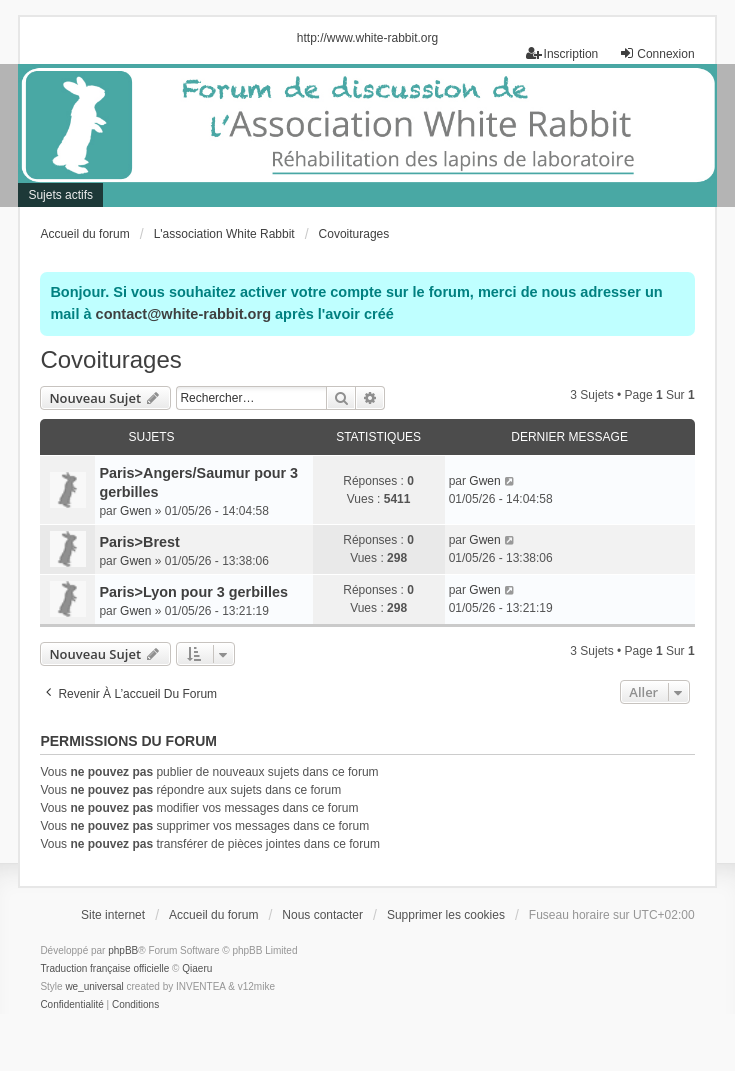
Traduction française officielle (104, 968)
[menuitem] (71, 1005)
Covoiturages (110, 359)
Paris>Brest (139, 542)
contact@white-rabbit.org (183, 314)
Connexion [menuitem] (656, 53)
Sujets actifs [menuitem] (60, 195)
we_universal (94, 986)
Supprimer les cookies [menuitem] (446, 915)
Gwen (135, 511)
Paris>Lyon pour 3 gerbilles (193, 592)
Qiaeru (197, 968)
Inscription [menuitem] (562, 53)
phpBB (123, 950)
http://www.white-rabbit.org (367, 38)
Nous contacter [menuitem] (322, 915)
